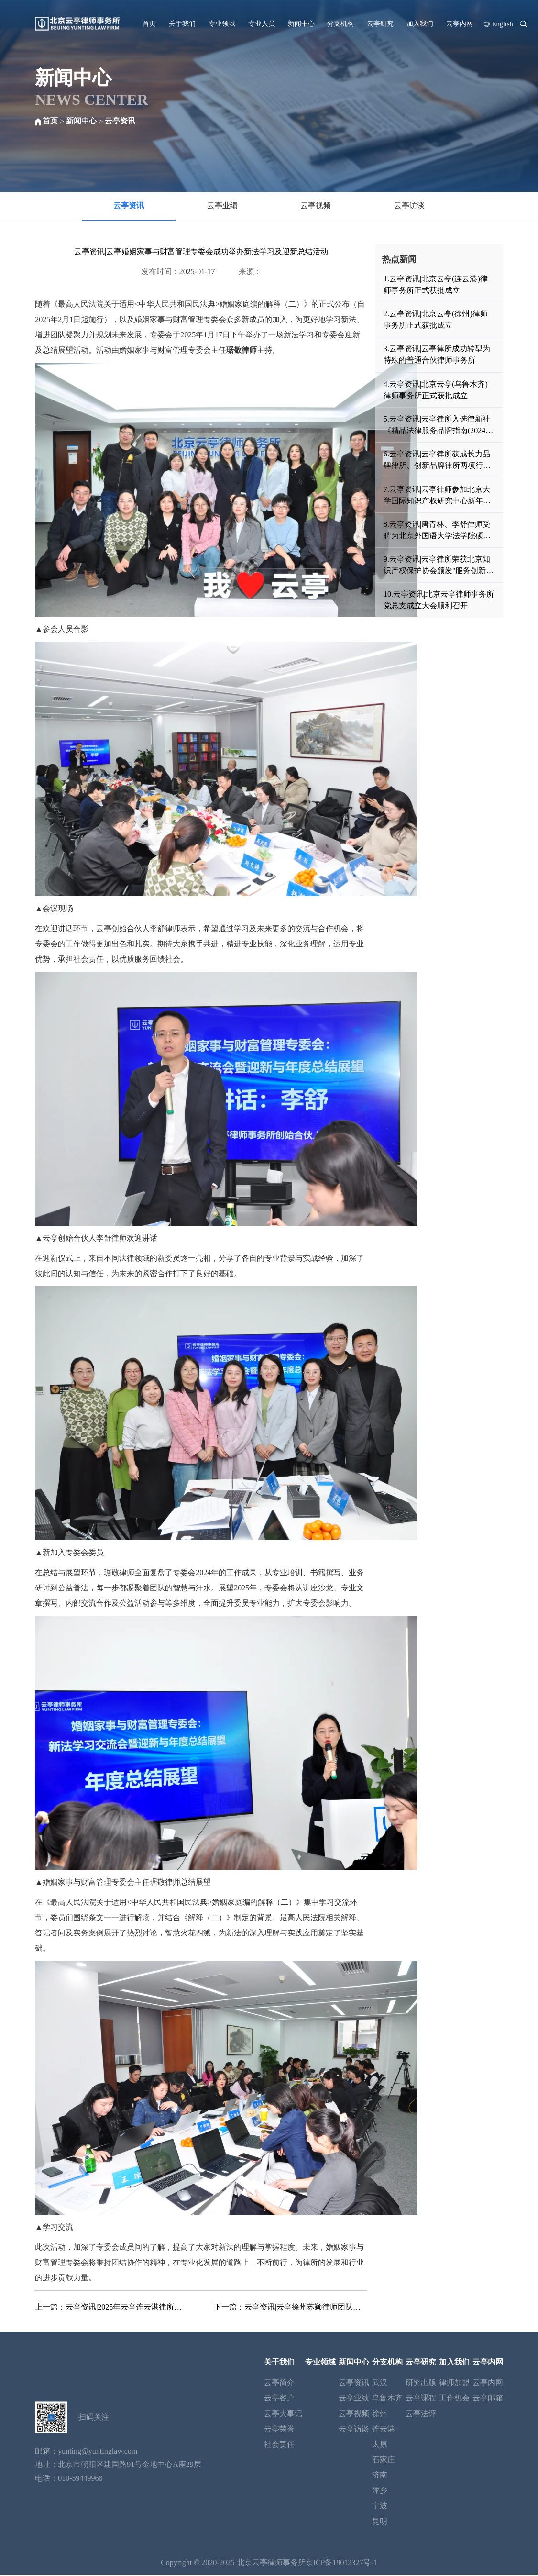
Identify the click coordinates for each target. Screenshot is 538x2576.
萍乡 (379, 2492)
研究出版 (421, 2384)
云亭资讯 (120, 121)
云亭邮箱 (487, 2400)
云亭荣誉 (279, 2430)
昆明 (379, 2523)
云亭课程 (421, 2400)
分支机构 (340, 23)
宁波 (379, 2507)
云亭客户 (279, 2400)
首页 (149, 23)
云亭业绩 (222, 206)
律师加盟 (454, 2384)
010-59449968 (80, 2480)
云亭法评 (421, 2415)
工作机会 (454, 2400)
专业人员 (261, 23)
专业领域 (222, 23)
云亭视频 (315, 206)
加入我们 (419, 23)
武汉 (379, 2384)
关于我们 (182, 23)
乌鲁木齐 (387, 2400)
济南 (379, 2476)
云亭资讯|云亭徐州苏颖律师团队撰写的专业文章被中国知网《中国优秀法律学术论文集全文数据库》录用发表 (305, 2308)
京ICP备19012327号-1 (341, 2564)
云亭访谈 (409, 206)
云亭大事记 (283, 2415)
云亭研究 (380, 23)
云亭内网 (459, 23)
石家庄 (383, 2461)
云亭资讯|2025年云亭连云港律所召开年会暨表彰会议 (127, 2308)
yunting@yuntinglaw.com (97, 2453)
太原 (379, 2446)
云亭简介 (279, 2384)
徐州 (379, 2415)
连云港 (383, 2430)
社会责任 (279, 2446)
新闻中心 (301, 23)
